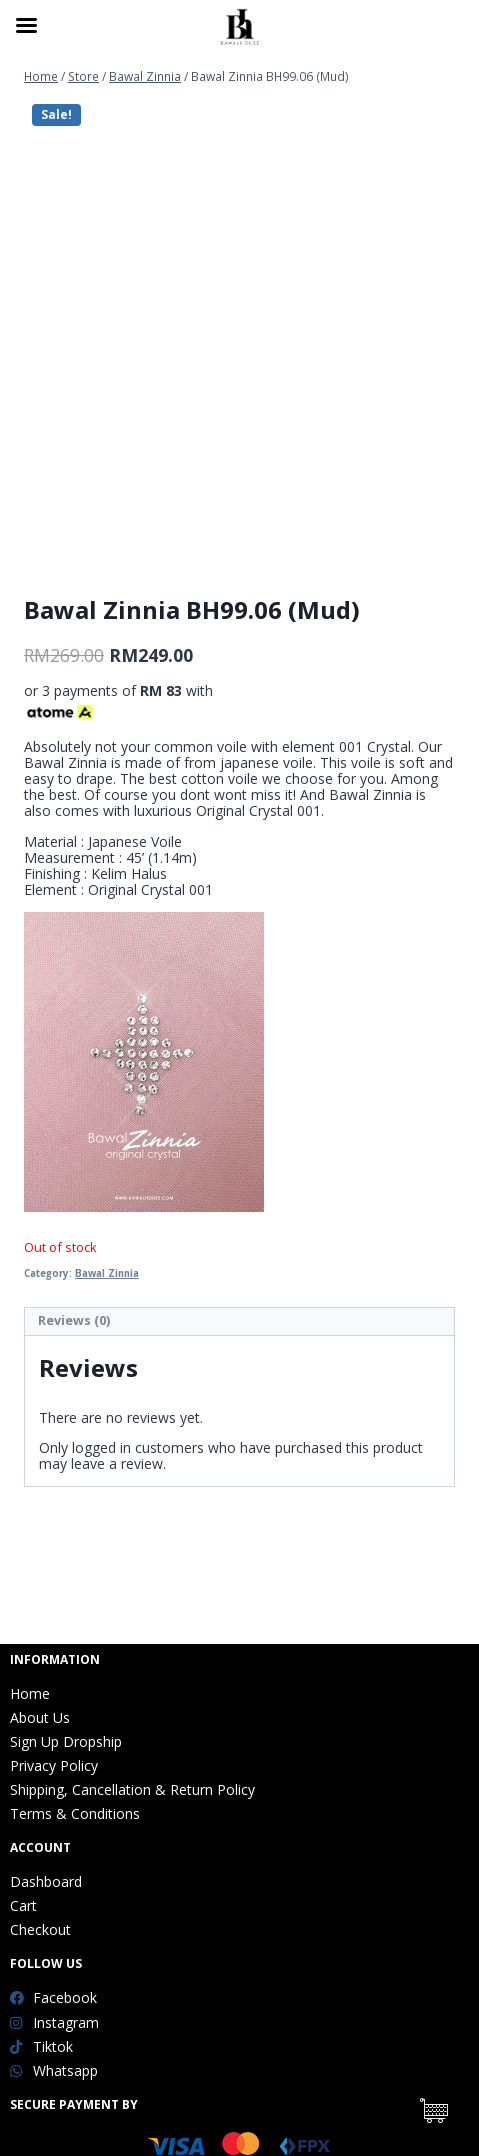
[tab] (239, 1322)
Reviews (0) (74, 1320)
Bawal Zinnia (107, 1273)
